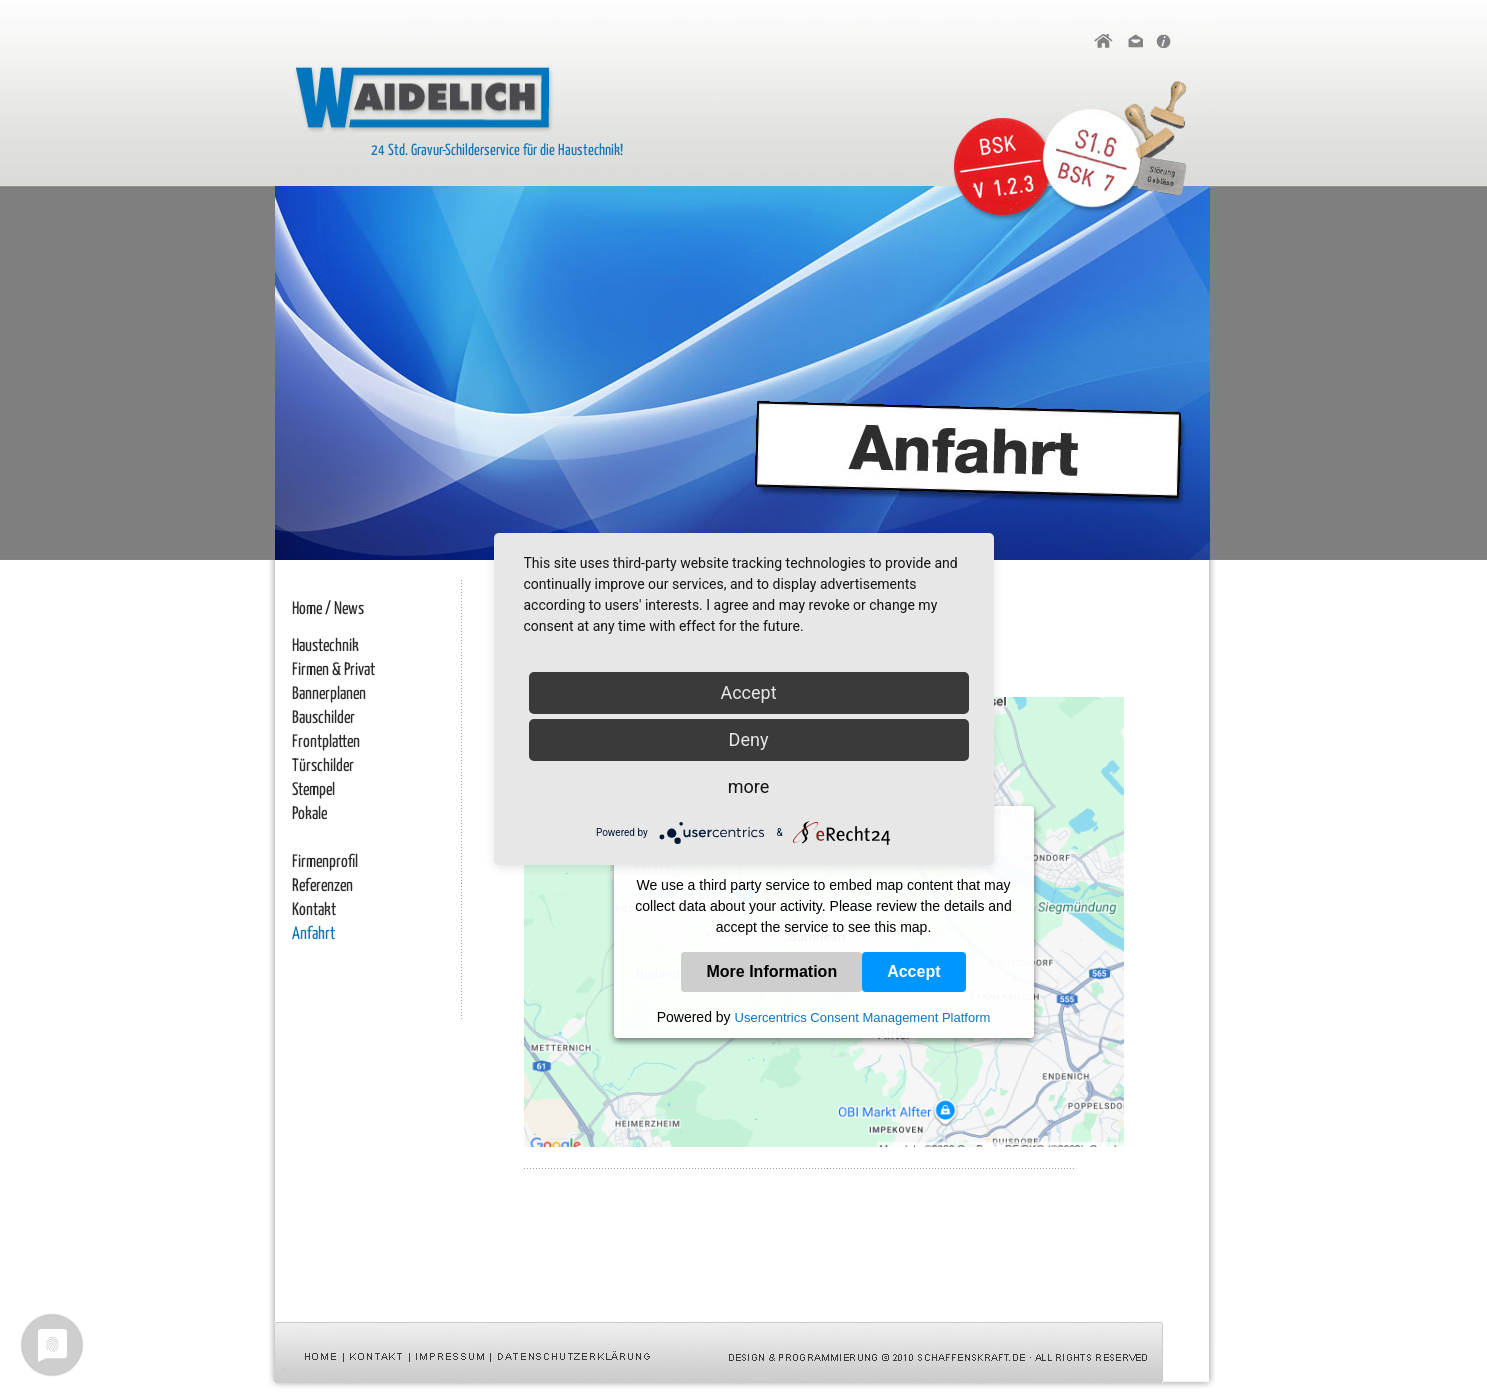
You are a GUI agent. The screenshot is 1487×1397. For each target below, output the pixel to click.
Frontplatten (326, 742)
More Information (771, 971)
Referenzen (322, 886)
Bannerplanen (329, 694)
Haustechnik (325, 646)
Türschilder (323, 766)
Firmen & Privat (333, 670)
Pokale (309, 814)
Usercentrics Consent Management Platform (863, 1017)
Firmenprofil (325, 862)
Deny (749, 739)
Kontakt (314, 910)
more (749, 786)
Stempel (313, 790)
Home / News (328, 609)
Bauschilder (323, 718)
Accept (913, 971)
